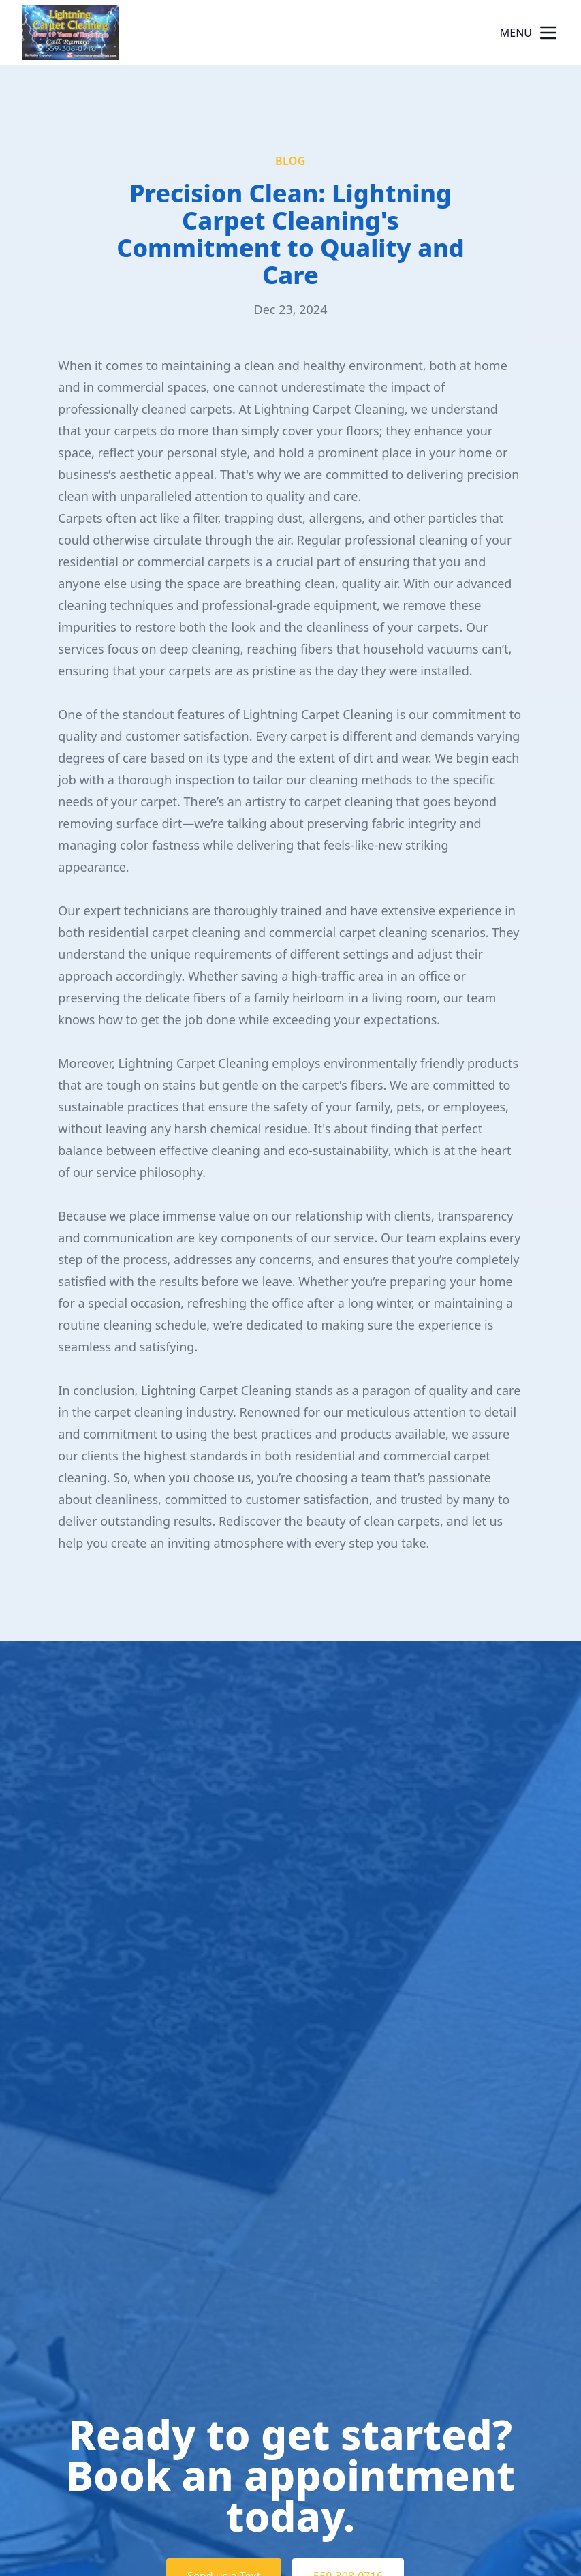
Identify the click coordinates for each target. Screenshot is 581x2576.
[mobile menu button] (548, 32)
